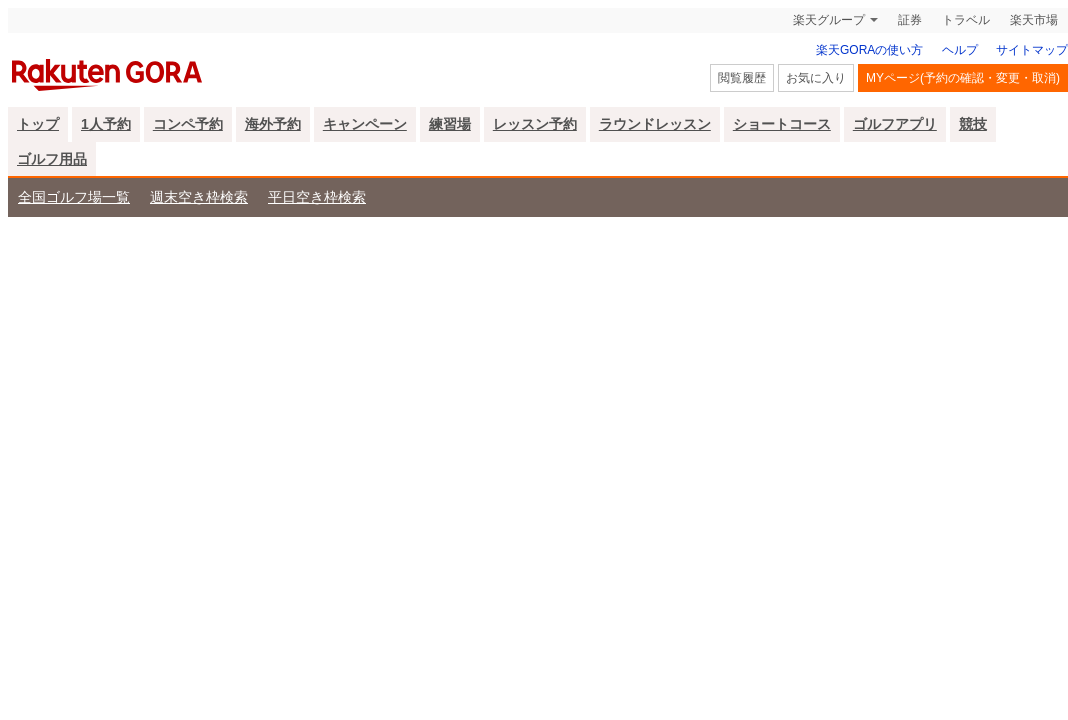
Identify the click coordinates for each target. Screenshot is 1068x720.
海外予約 (273, 124)
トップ (38, 124)
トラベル (966, 20)
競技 (973, 124)
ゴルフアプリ (895, 124)
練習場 (450, 124)
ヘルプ (960, 50)
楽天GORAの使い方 (869, 50)
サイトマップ (1032, 50)
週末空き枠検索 (199, 197)
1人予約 (106, 124)
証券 (910, 20)
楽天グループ (829, 20)
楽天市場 (1034, 20)
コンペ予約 (188, 124)
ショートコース (782, 124)
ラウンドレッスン (655, 124)
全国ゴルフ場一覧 (74, 197)
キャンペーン (365, 124)
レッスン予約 (535, 124)
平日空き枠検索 (317, 197)
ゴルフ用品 (52, 159)
